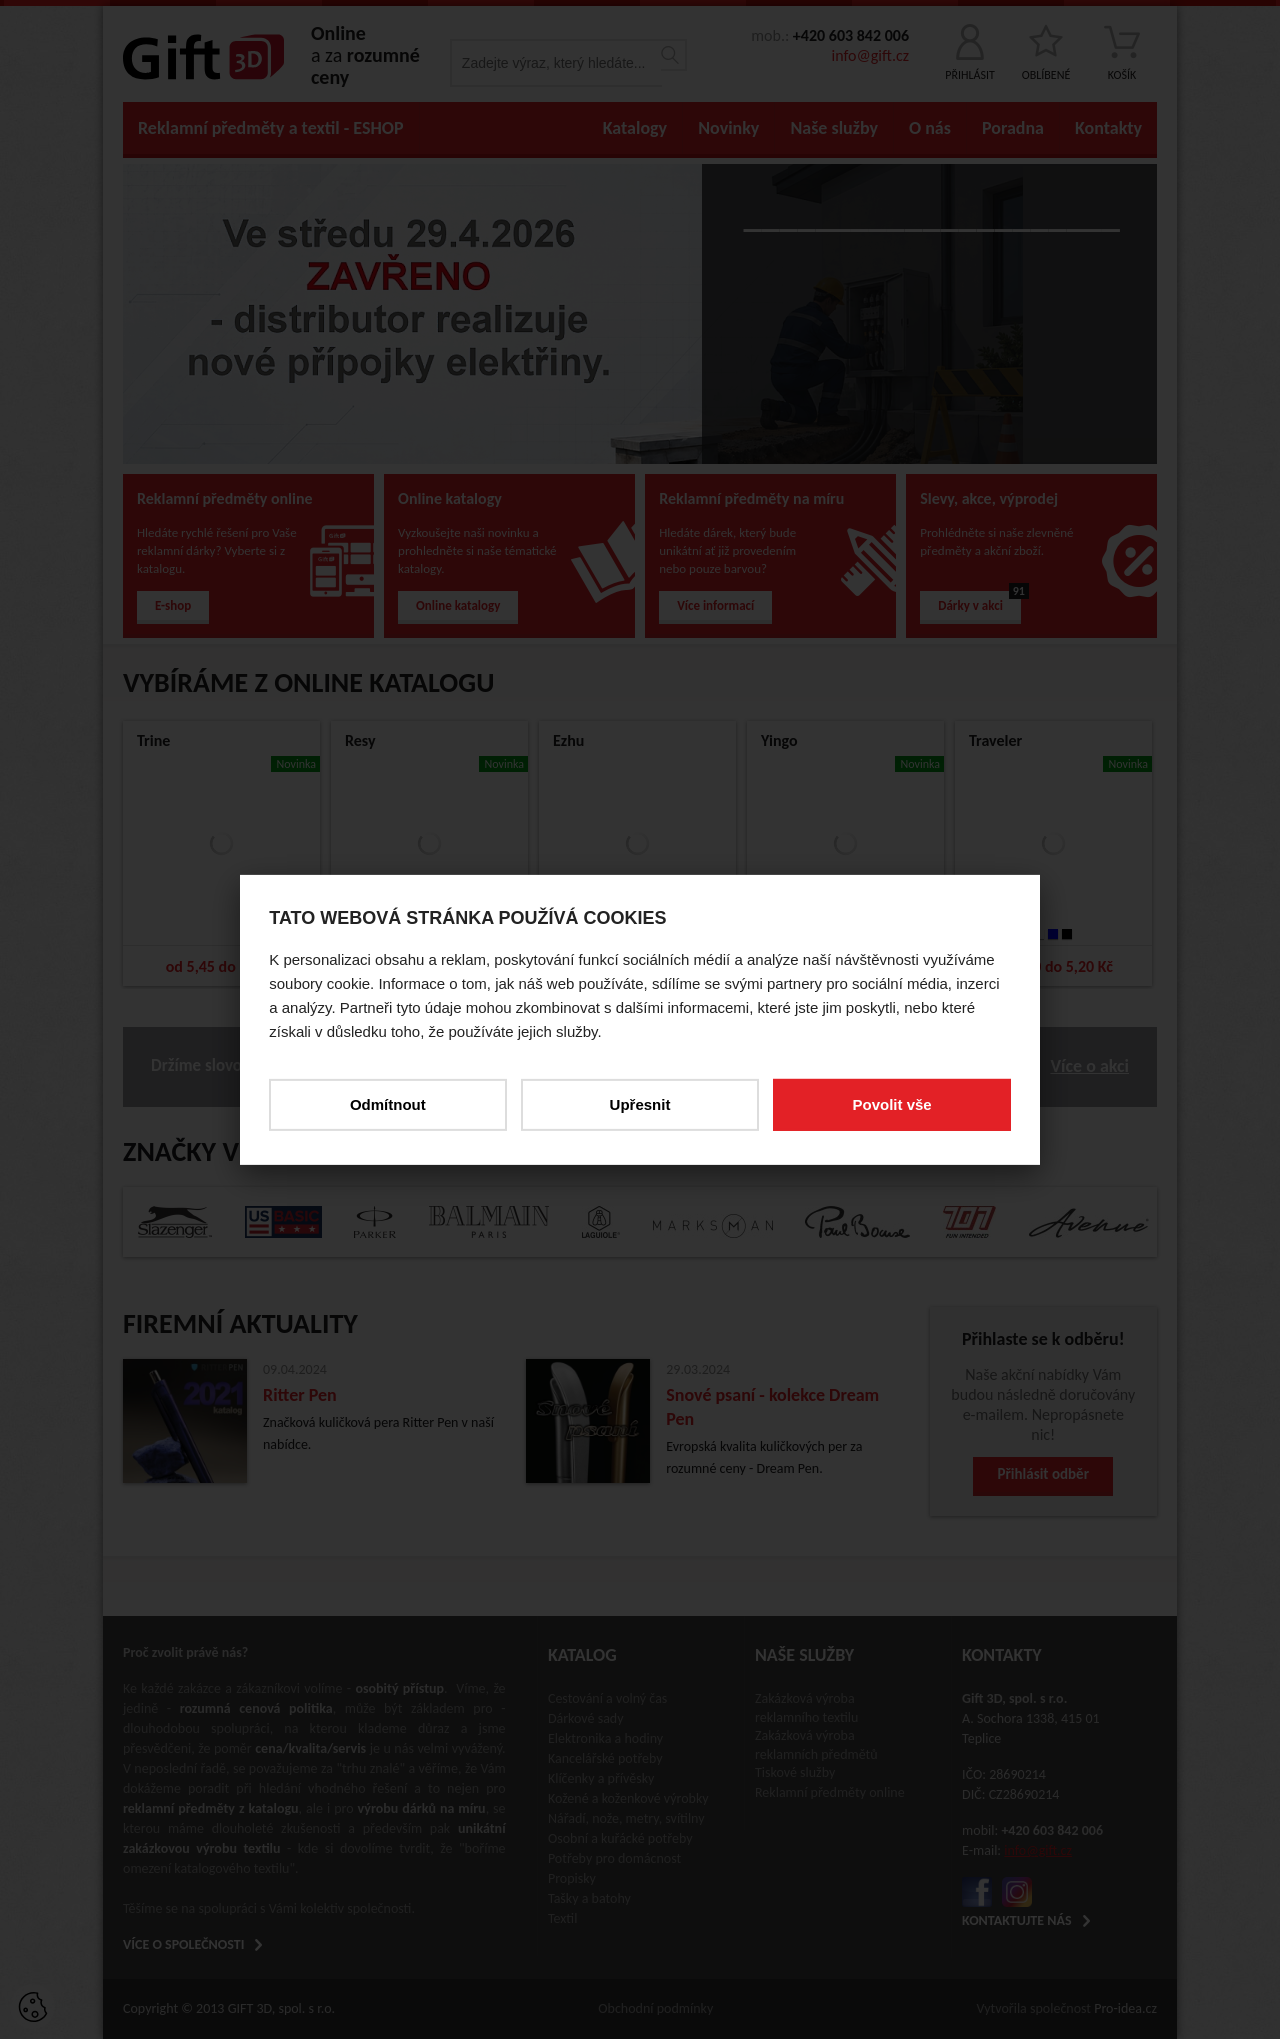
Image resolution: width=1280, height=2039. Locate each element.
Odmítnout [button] (388, 1103)
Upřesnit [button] (640, 1103)
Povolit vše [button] (891, 1103)
